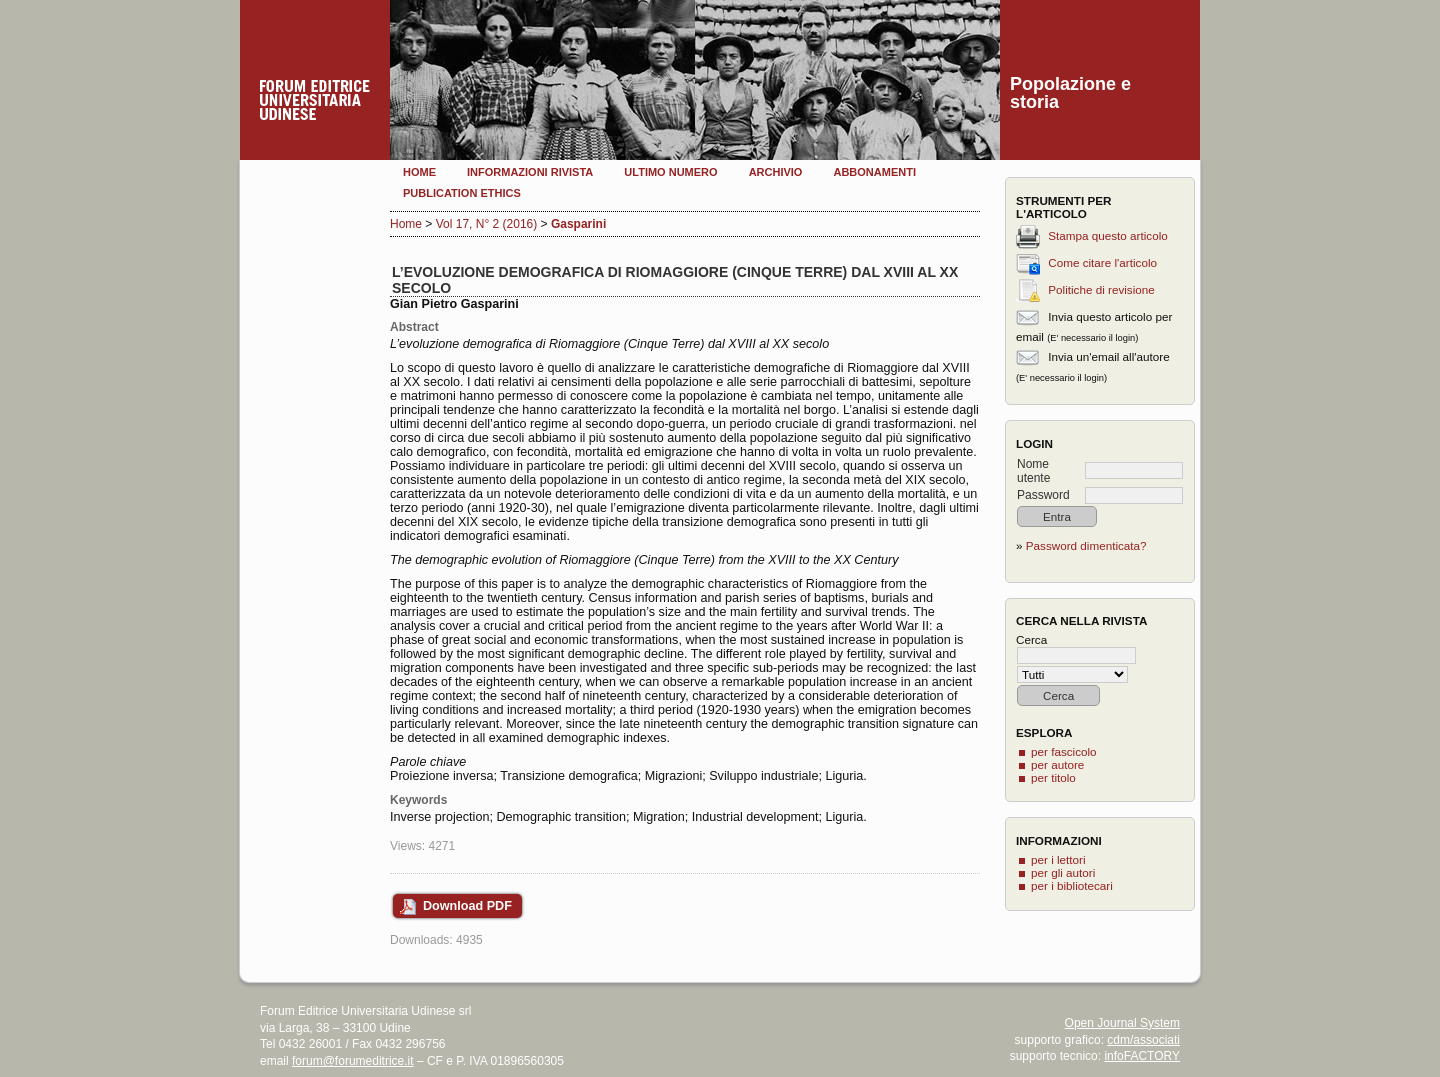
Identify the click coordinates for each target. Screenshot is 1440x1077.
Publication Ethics (462, 193)
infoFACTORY (1142, 1056)
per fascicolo (1064, 751)
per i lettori (1058, 859)
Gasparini (578, 224)
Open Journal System (1122, 1023)
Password (1043, 495)
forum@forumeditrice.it (353, 1061)
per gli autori (1063, 872)
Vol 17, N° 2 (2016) (487, 224)
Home (419, 172)
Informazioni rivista (530, 172)
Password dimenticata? (1086, 545)
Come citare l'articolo (1102, 262)
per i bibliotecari (1072, 885)
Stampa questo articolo (1108, 235)
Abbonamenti (874, 172)
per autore (1057, 764)
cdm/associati (1143, 1040)
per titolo (1053, 777)
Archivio (776, 172)
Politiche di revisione (1101, 289)
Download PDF (467, 906)
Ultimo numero (670, 172)
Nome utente (1033, 471)
